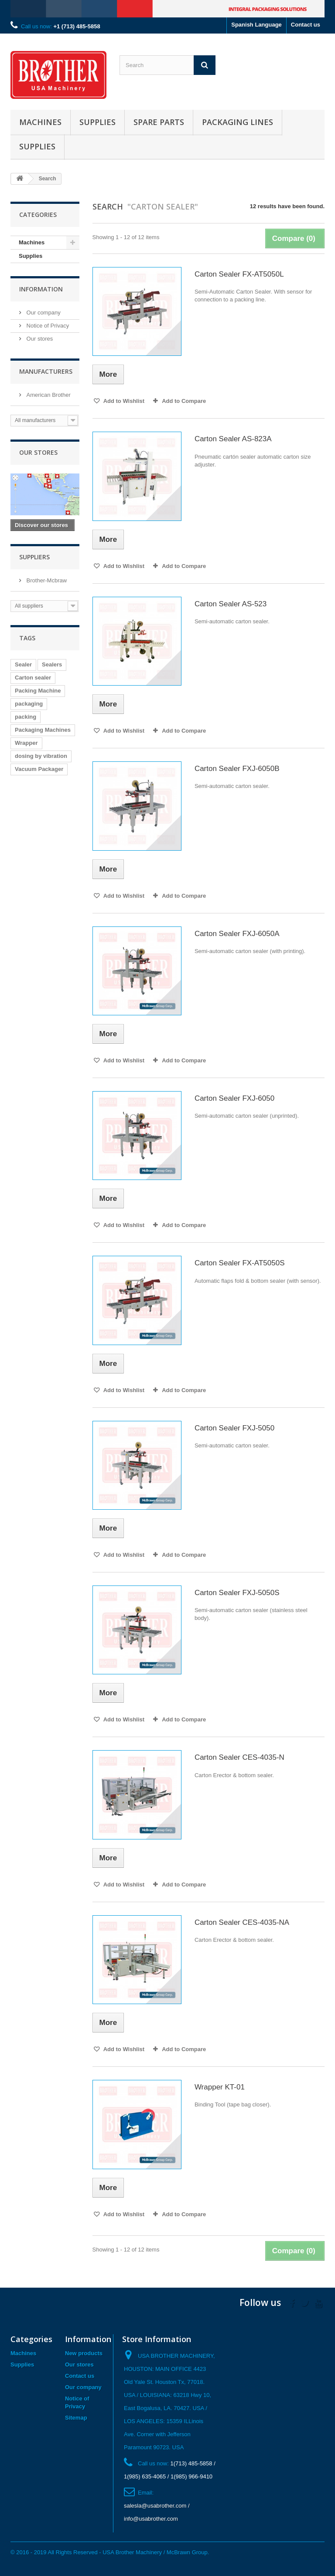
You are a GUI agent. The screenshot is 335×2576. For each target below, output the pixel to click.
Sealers (52, 664)
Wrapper (26, 743)
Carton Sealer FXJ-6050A (237, 934)
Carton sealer (33, 677)
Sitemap (76, 2417)
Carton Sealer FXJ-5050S (237, 1593)
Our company (43, 312)
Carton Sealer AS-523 (231, 604)
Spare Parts (158, 122)
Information (41, 289)
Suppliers (34, 557)
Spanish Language (256, 24)
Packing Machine (38, 690)
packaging (29, 703)
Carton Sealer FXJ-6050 (234, 1098)
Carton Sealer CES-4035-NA (242, 1922)
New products (84, 2353)
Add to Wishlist (123, 401)
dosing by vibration (41, 756)
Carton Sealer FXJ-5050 (234, 1428)
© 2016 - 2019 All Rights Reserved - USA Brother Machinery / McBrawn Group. (109, 2552)
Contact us (305, 24)
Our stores (39, 338)
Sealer (23, 664)
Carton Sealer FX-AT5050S (240, 1263)
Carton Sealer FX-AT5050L (239, 274)
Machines (40, 122)
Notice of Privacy (47, 325)
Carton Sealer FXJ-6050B (237, 768)
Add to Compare (184, 401)
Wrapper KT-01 (220, 2087)
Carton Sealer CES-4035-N (239, 1757)
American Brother (48, 395)
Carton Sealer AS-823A (233, 439)
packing (25, 716)
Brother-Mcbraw (46, 580)
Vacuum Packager (39, 769)
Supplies (97, 122)
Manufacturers (45, 371)
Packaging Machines (43, 730)
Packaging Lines (237, 122)
